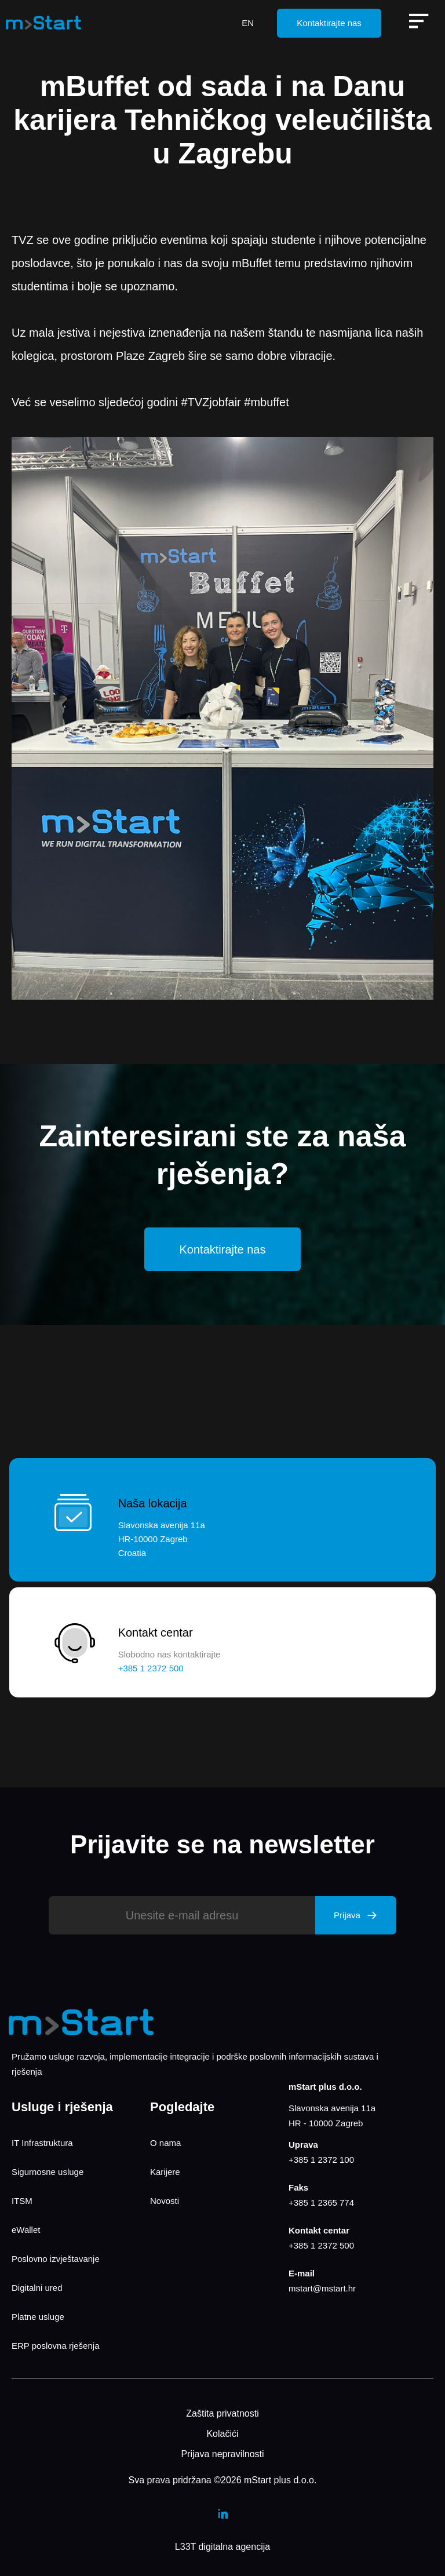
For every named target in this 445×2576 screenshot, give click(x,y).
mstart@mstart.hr (322, 2288)
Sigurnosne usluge (47, 2172)
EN (248, 23)
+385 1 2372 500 (321, 2245)
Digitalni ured (37, 2288)
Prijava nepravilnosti (222, 2454)
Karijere (165, 2172)
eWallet (26, 2230)
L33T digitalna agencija (222, 2547)
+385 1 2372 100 (321, 2160)
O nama (165, 2143)
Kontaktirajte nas (329, 23)
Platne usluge (38, 2317)
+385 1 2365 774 (321, 2202)
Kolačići (222, 2434)
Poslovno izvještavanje (56, 2259)
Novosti (164, 2201)
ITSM (22, 2201)
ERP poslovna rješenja (55, 2346)
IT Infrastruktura (42, 2143)
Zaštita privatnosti (222, 2413)
